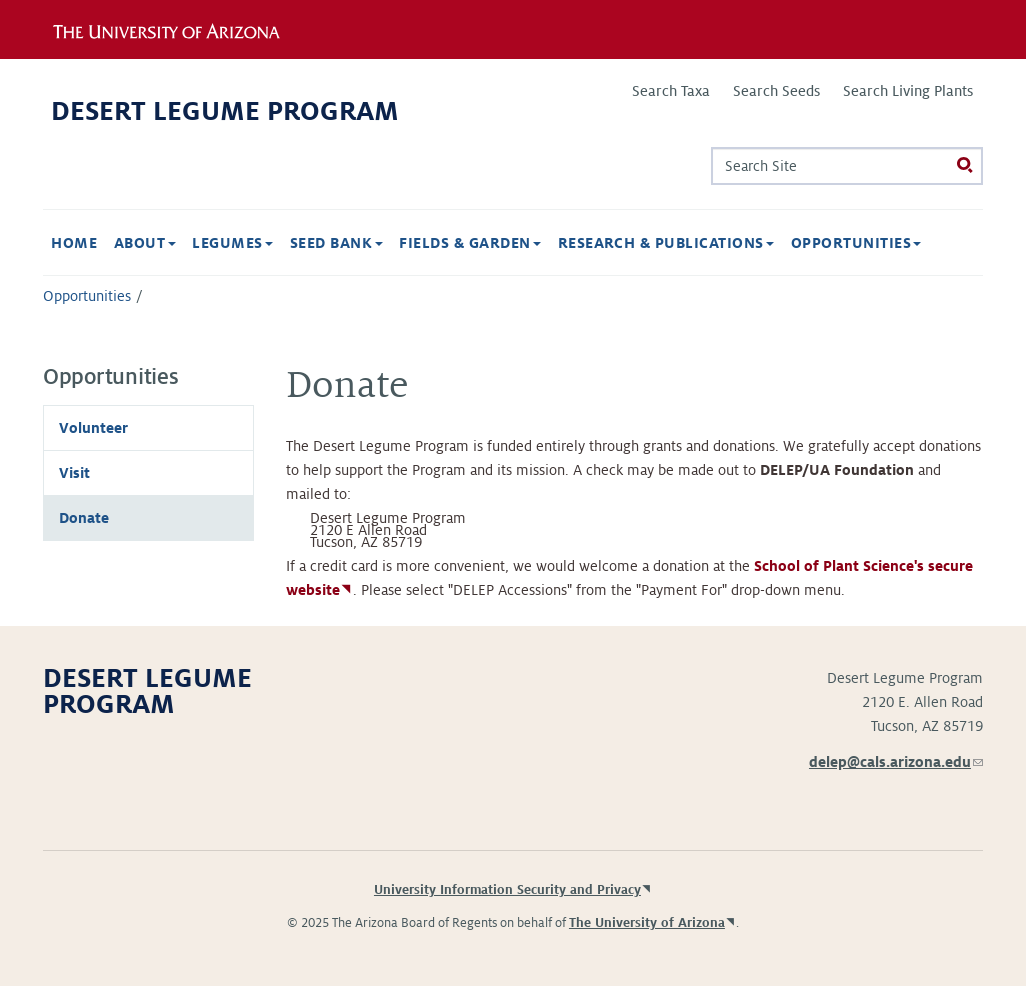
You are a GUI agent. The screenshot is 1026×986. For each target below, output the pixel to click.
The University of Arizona (647, 923)
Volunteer (93, 428)
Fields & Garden (470, 243)
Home (74, 243)
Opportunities (856, 243)
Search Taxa (671, 91)
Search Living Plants (908, 91)
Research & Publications (666, 243)
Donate (84, 518)
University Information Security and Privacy (507, 890)
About (145, 243)
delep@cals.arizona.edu (896, 762)
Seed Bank (336, 243)
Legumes (232, 243)
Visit (74, 473)
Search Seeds (776, 91)
